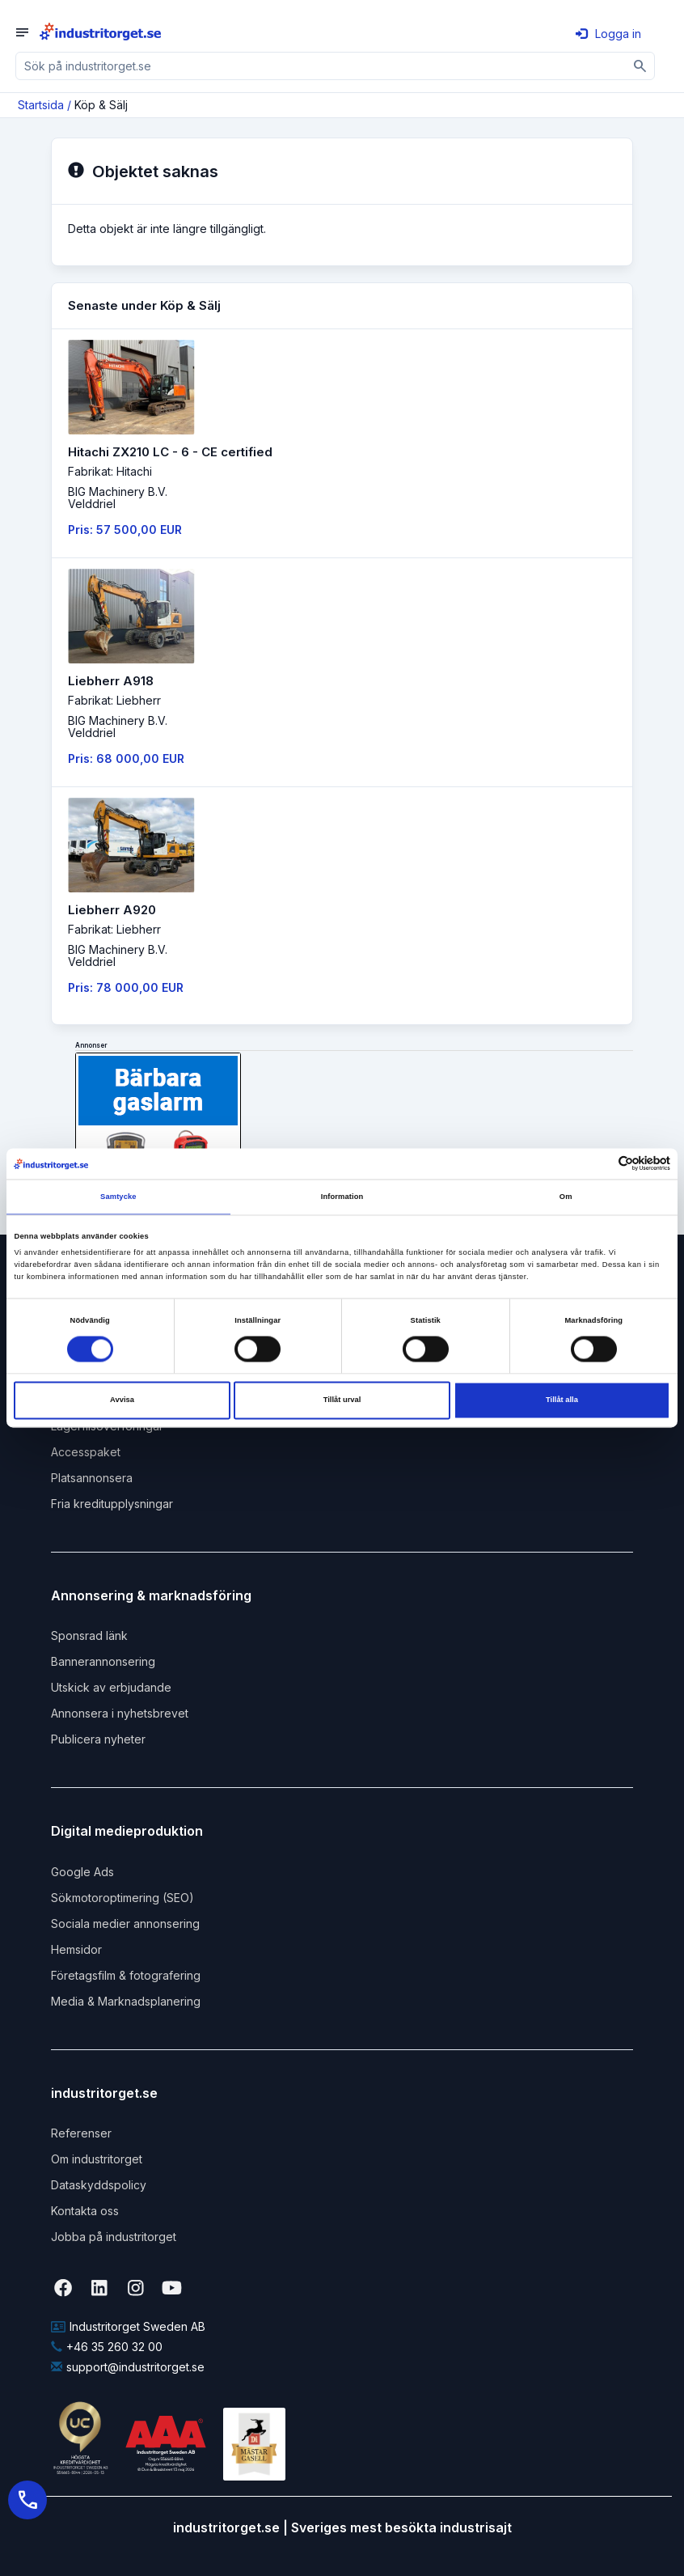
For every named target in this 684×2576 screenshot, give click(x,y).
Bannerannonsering (103, 1661)
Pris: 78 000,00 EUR (126, 987)
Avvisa (122, 1400)
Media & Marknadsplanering (126, 2001)
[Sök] (640, 66)
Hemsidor (76, 1949)
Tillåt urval (342, 1400)
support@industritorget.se (128, 2367)
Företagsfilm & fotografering (126, 1975)
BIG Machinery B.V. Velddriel (117, 498)
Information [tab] (342, 1197)
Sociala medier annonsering (125, 1923)
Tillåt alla (562, 1400)
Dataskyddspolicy (98, 2185)
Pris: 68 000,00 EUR (126, 758)
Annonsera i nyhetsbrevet (119, 1713)
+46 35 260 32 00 (107, 2347)
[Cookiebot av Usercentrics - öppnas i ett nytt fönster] (599, 1163)
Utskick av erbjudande (111, 1687)
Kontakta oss (85, 2211)
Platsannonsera (92, 1478)
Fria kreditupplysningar (112, 1503)
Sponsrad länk (89, 1635)
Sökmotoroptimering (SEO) (122, 1897)
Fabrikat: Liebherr (114, 700)
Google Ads (82, 1872)
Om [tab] (565, 1197)
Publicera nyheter (98, 1739)
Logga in (608, 33)
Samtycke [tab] (118, 1197)
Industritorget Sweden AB (128, 2326)
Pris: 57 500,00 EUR (125, 529)
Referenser (81, 2133)
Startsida (41, 105)
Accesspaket (85, 1452)
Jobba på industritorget (113, 2236)
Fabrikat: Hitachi (110, 471)
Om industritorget (96, 2159)
